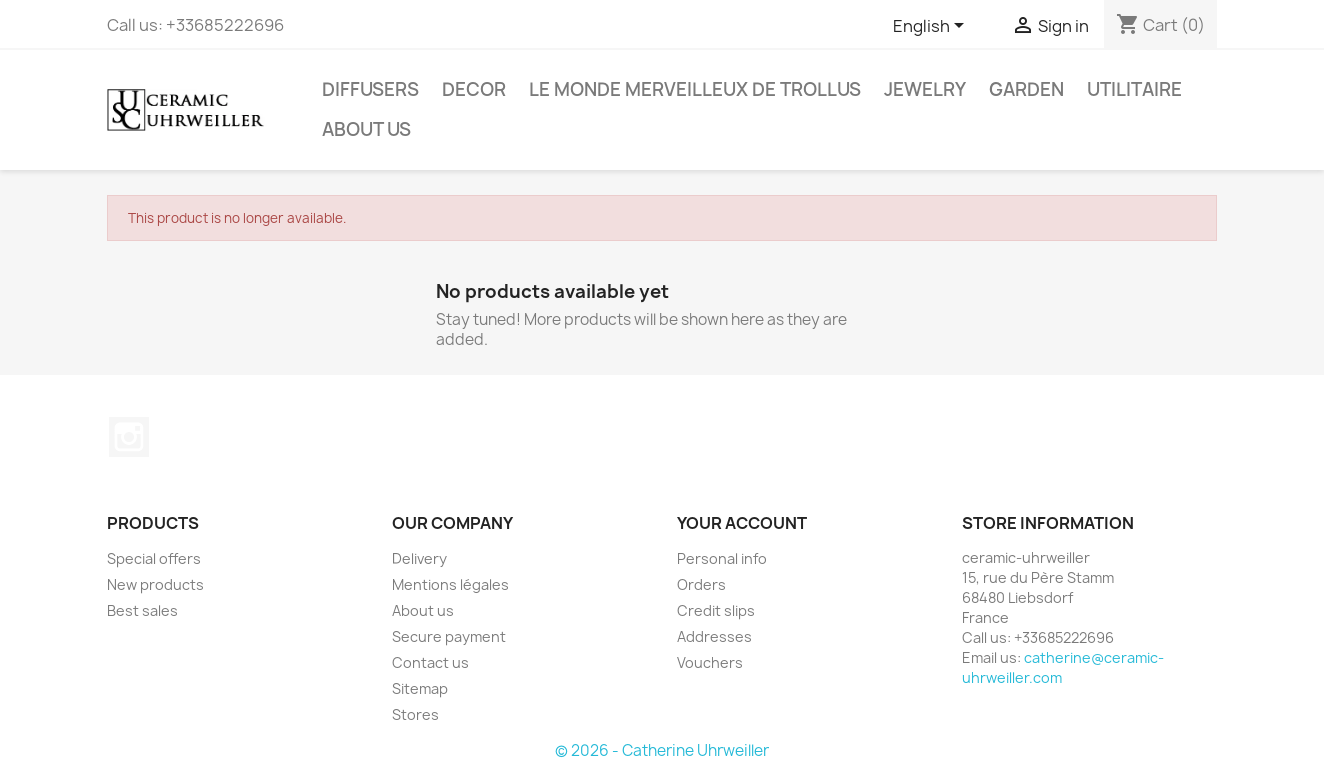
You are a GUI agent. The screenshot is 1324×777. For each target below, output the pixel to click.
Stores (415, 714)
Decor (474, 89)
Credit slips (716, 610)
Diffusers (370, 89)
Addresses (714, 636)
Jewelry (925, 89)
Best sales (142, 610)
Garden (1026, 89)
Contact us (430, 662)
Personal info (722, 558)
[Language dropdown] (932, 27)
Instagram (129, 437)
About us (366, 129)
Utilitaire (1134, 89)
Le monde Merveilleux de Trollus (695, 89)
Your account (742, 523)
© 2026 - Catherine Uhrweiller (662, 750)
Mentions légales (450, 584)
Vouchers (710, 662)
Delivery (419, 558)
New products (155, 584)
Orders (701, 584)
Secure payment (449, 636)
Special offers (154, 558)
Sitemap (420, 688)
